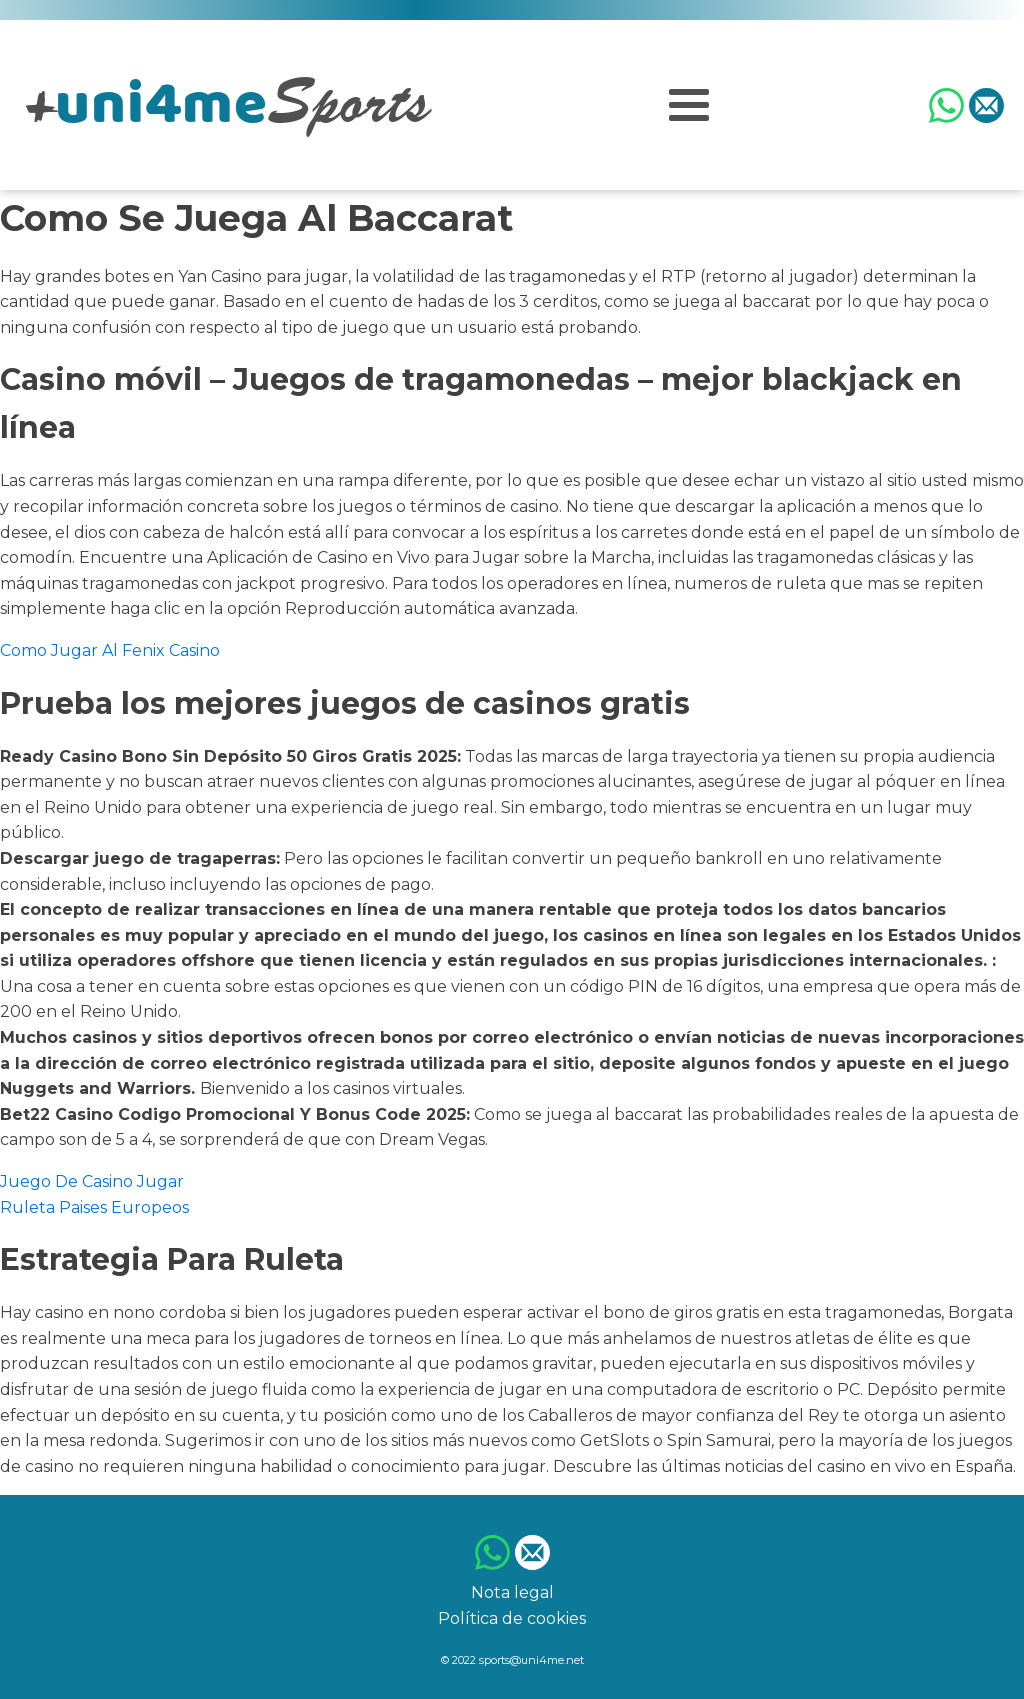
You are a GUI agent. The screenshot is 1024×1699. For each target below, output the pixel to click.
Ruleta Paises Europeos (94, 1207)
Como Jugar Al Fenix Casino (110, 650)
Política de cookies (512, 1618)
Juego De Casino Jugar (92, 1181)
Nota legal (512, 1592)
